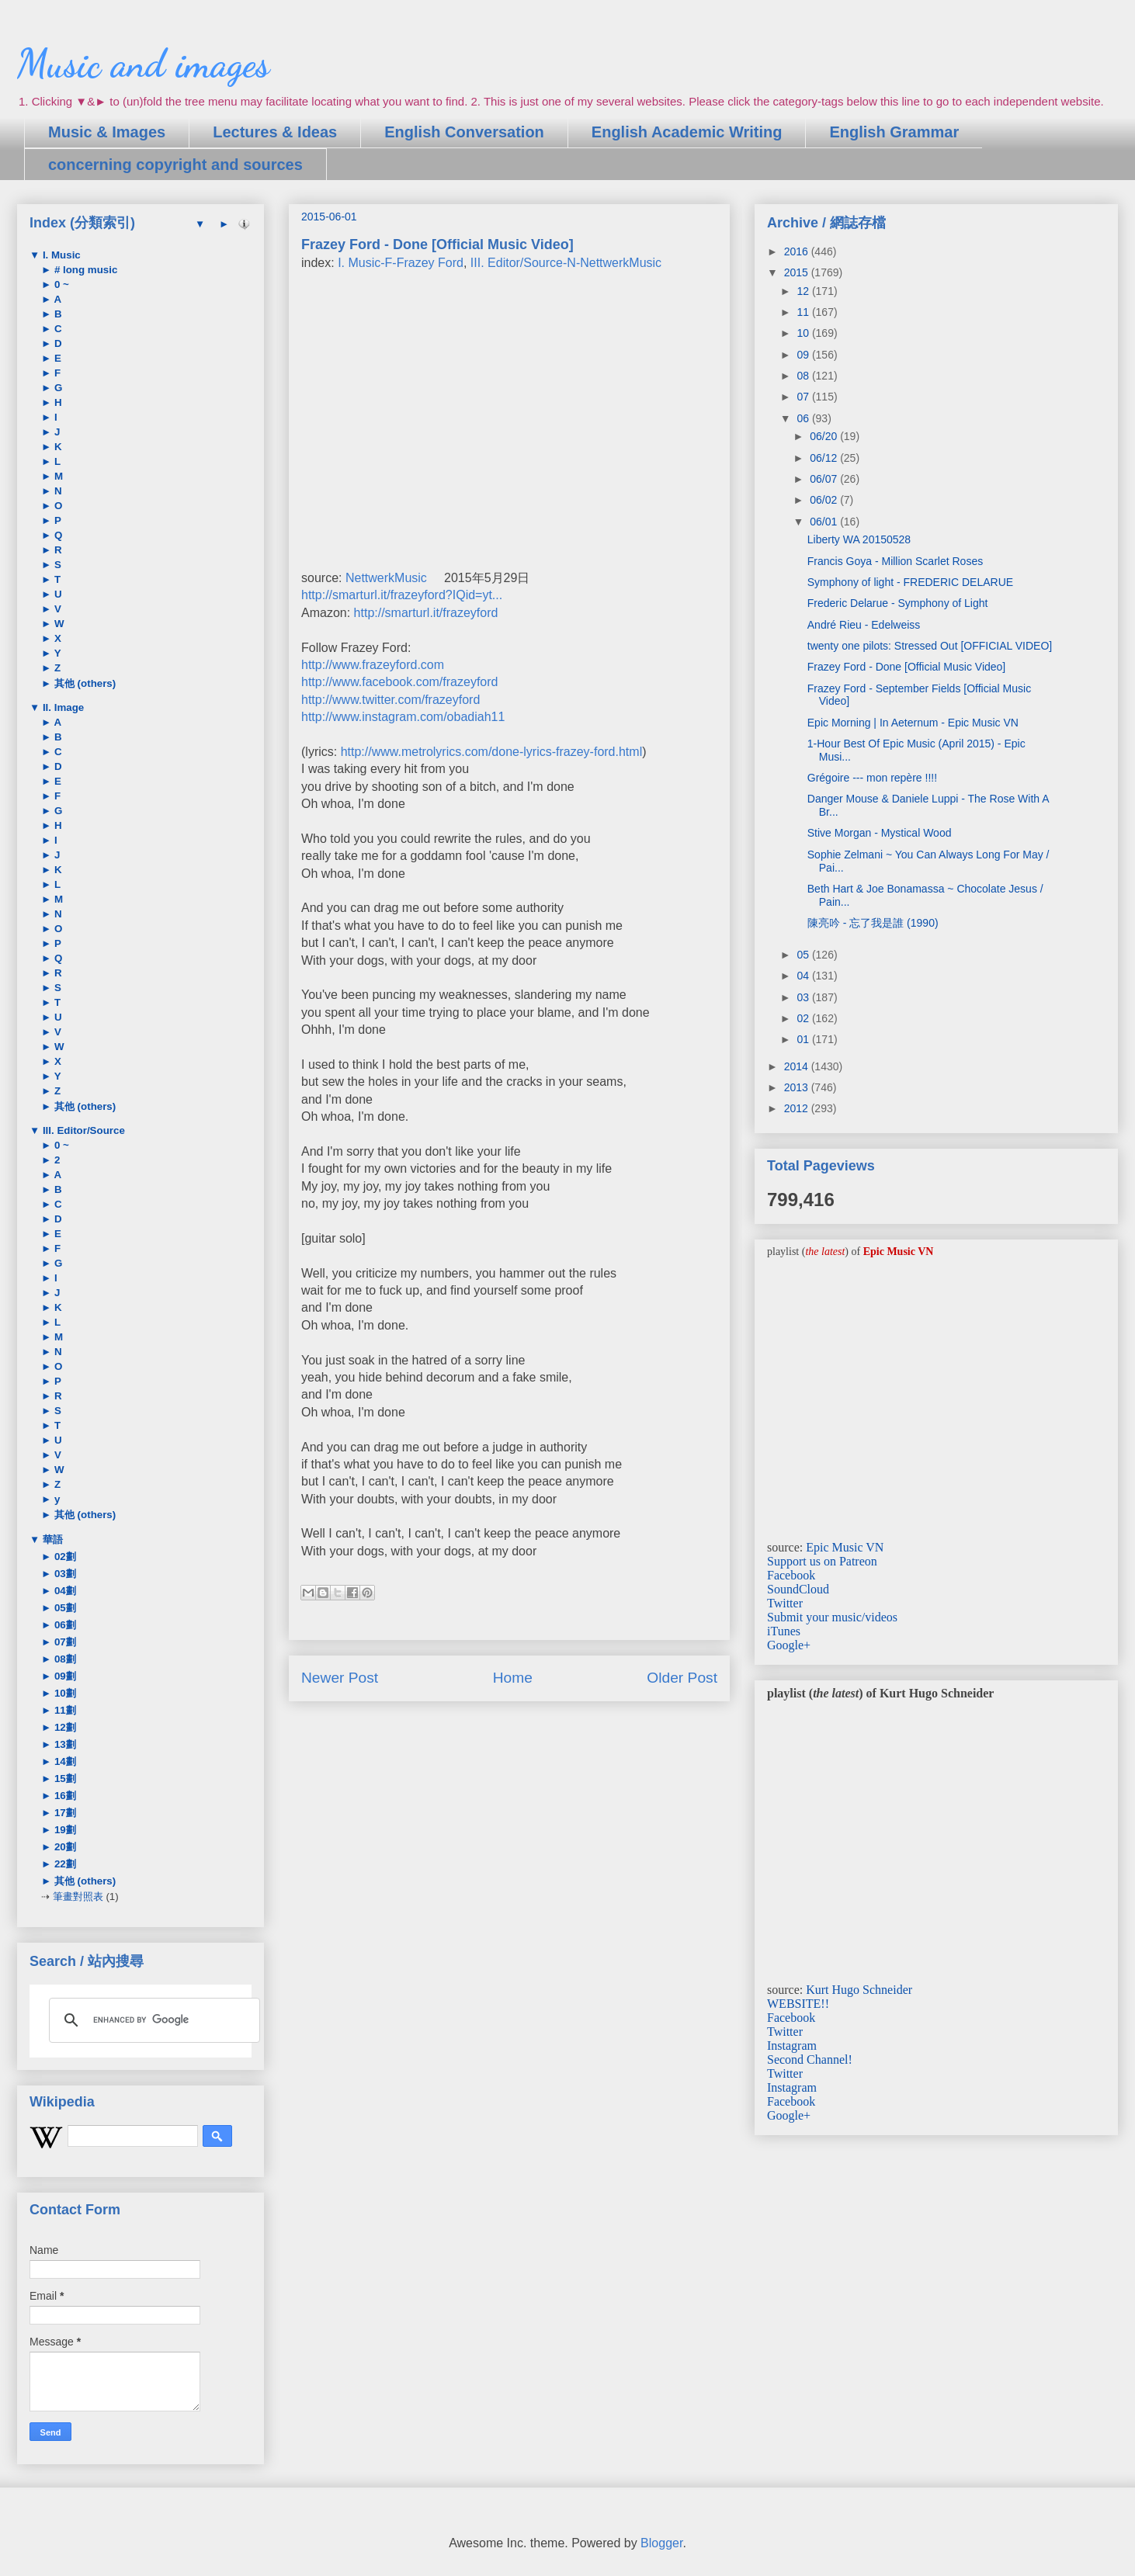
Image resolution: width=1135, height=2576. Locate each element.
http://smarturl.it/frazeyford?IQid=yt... (401, 595)
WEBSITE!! (798, 2003)
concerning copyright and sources (175, 164)
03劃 (63, 1573)
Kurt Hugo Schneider (859, 1989)
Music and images (143, 63)
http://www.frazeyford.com (372, 664)
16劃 (63, 1795)
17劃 (63, 1812)
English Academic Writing (687, 131)
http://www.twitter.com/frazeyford (390, 699)
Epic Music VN (844, 1547)
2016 (797, 251)
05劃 (63, 1608)
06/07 (825, 479)
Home (513, 1677)
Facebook (791, 1575)
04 (804, 975)
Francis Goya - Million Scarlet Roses (895, 561)
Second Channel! (809, 2059)
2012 (797, 1108)
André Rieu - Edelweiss (864, 625)
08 (804, 375)
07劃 (63, 1642)
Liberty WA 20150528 (859, 539)
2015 (797, 272)
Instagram (792, 2045)
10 (804, 333)
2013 (797, 1087)
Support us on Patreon (822, 1561)
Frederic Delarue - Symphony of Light (897, 603)
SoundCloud (798, 1589)
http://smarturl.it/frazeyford (426, 612)
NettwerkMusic (386, 577)
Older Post (682, 1677)
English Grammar (894, 131)
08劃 (63, 1659)
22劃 (63, 1864)
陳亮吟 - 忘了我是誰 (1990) (873, 923)
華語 (51, 1539)
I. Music (60, 255)
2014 (797, 1066)
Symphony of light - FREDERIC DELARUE (910, 582)
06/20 (825, 436)
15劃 (63, 1778)
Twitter (785, 1603)
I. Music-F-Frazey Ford (400, 262)
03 (804, 997)
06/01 (825, 521)
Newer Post (339, 1677)
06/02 (825, 500)
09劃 (63, 1676)
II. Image (62, 707)
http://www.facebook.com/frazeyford (399, 681)
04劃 (63, 1591)
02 (804, 1018)
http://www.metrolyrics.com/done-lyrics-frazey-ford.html (492, 751)
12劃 (63, 1727)
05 (804, 954)
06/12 (825, 458)
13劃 (63, 1744)
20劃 (63, 1847)
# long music (84, 270)
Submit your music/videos (832, 1617)
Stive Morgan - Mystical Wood (879, 833)
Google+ (788, 1645)
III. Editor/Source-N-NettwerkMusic (565, 262)
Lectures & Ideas (275, 131)
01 (804, 1039)
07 (804, 396)
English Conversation (464, 131)
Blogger (661, 2543)
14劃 (63, 1761)
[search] (152, 2020)
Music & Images (106, 131)
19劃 (63, 1830)
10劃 (63, 1693)
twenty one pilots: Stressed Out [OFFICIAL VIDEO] (929, 646)
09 (804, 354)
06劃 (63, 1625)
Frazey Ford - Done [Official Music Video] (906, 666)
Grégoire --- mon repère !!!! (872, 777)
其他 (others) (83, 683)
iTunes (783, 1631)
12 (804, 291)
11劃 (63, 1710)
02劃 (63, 1556)
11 (804, 312)
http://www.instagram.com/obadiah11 (403, 716)
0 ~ (60, 284)
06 (804, 418)
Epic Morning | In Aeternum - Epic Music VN (913, 722)
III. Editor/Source (82, 1130)
